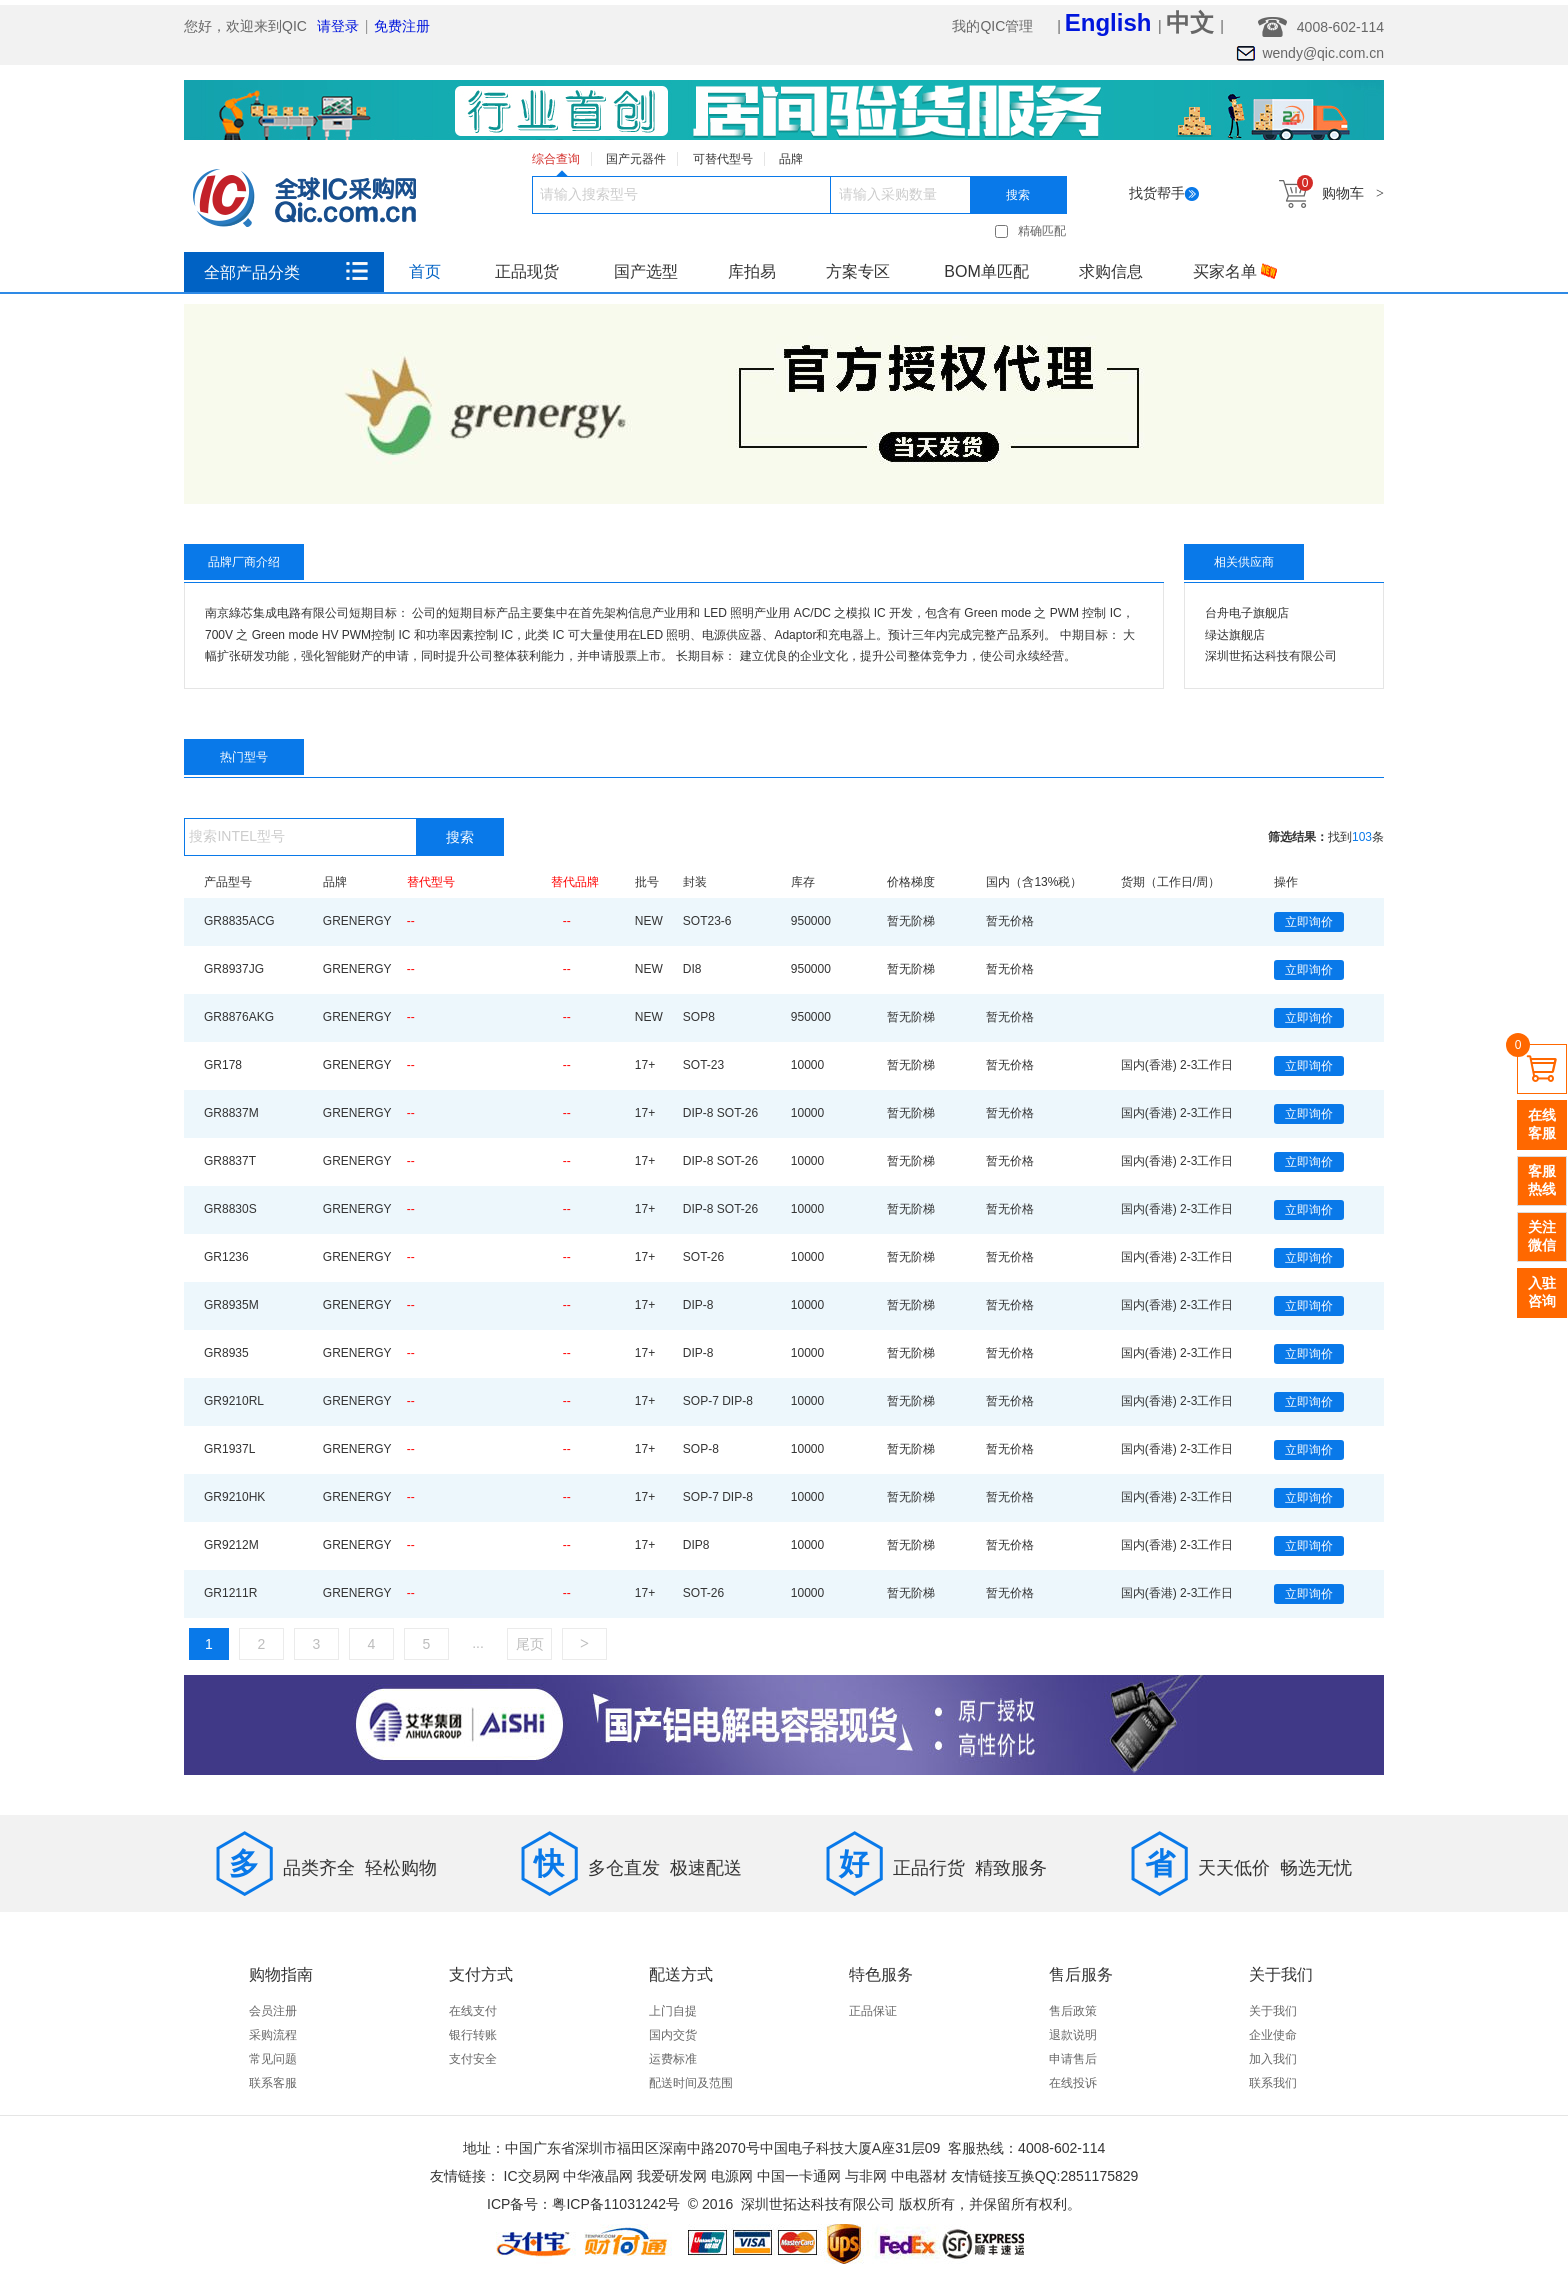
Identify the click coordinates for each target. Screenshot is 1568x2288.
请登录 (338, 26)
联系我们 (1273, 2083)
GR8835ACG (239, 921)
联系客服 (273, 2083)
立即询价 (1309, 922)
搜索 (1018, 195)
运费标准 (673, 2059)
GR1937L (229, 1449)
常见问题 (273, 2059)
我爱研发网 (672, 2176)
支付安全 (473, 2059)
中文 (1193, 22)
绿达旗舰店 (1235, 635)
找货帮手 (1164, 193)
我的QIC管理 (994, 26)
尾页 (530, 1644)
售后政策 (1073, 2011)
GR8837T (230, 1161)
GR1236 (226, 1257)
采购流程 (273, 2035)
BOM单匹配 (986, 271)
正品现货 (527, 271)
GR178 (223, 1065)
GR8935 (226, 1353)
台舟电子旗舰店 (1247, 613)
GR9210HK (234, 1497)
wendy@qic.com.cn (1323, 53)
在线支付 (473, 2011)
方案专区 (858, 271)
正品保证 (873, 2011)
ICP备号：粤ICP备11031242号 (583, 2204)
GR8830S (230, 1209)
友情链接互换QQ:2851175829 (1045, 2176)
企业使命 (1273, 2035)
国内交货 (673, 2035)
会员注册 (273, 2011)
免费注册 (402, 26)
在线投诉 (1073, 2083)
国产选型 (646, 271)
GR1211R (230, 1593)
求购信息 (1111, 271)
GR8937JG (234, 969)
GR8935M (231, 1305)
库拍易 (752, 271)
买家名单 (1235, 271)
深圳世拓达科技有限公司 (1271, 656)
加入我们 (1273, 2059)
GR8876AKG (239, 1017)
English (1111, 22)
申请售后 (1073, 2059)
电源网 (732, 2176)
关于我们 (1273, 2011)
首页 (425, 271)
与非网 (866, 2176)
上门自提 (673, 2011)
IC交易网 (532, 2176)
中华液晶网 (598, 2176)
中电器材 (919, 2176)
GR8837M (231, 1113)
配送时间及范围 (691, 2083)
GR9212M (231, 1545)
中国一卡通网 (799, 2176)
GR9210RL (234, 1401)
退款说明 (1073, 2035)
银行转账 (473, 2035)
